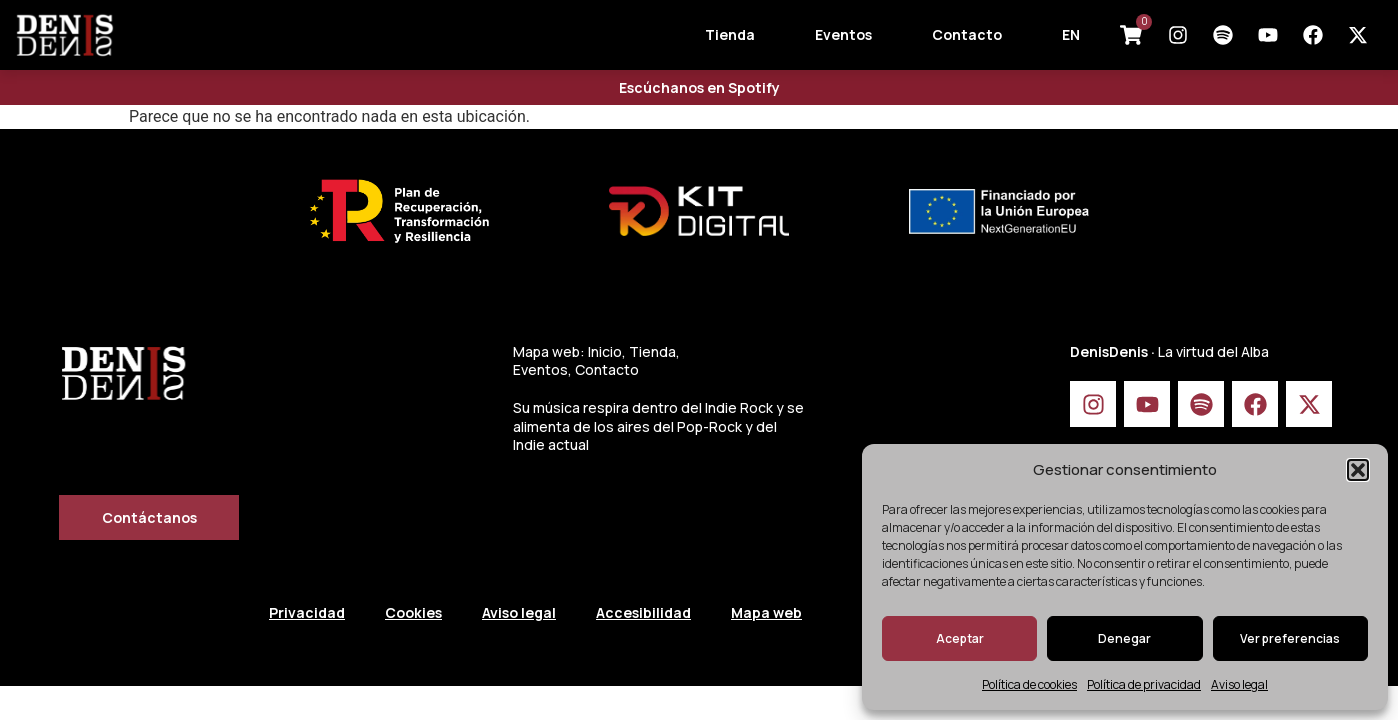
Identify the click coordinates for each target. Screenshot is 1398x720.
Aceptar (960, 638)
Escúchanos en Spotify (699, 87)
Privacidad (307, 612)
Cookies (413, 612)
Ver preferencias (1290, 638)
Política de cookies (1029, 684)
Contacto (967, 34)
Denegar (1124, 638)
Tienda (730, 34)
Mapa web (766, 612)
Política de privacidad (1144, 684)
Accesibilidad (643, 612)
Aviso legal (1239, 684)
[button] (1358, 470)
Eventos (843, 34)
